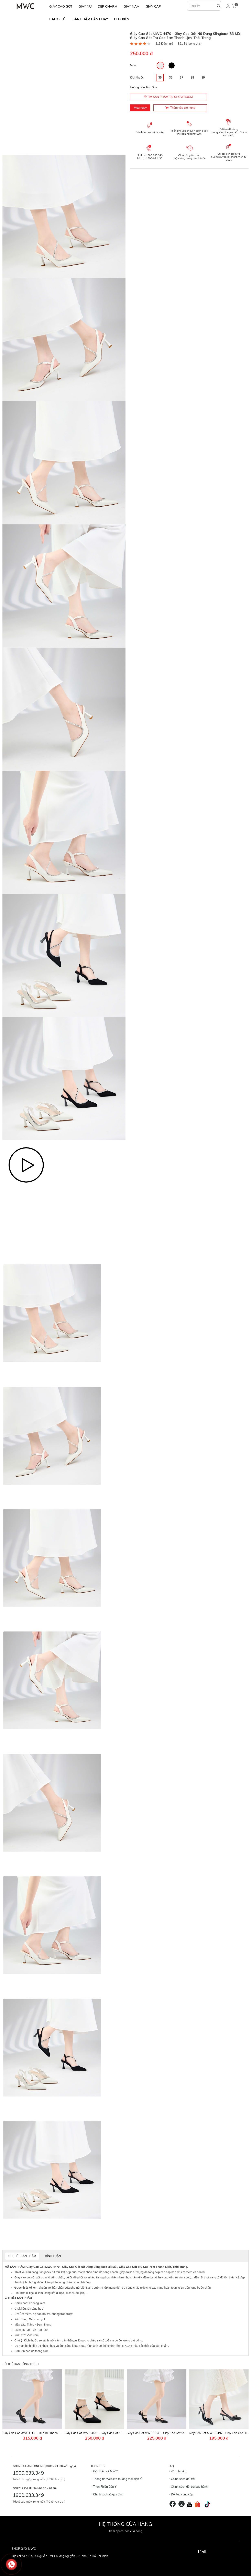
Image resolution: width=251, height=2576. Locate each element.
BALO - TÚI (57, 19)
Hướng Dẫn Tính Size (143, 87)
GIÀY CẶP (153, 6)
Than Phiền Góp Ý (104, 2487)
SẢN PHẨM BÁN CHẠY (90, 19)
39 (203, 77)
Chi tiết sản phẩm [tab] (22, 2256)
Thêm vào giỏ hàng (180, 108)
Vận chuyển (178, 2471)
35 (160, 77)
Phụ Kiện (121, 19)
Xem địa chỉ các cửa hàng (125, 2531)
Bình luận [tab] (53, 2256)
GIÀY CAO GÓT (60, 6)
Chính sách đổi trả (182, 2479)
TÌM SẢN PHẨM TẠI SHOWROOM (168, 97)
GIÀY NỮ (85, 6)
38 (192, 77)
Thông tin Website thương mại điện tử (117, 2479)
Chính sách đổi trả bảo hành (189, 2487)
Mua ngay (140, 108)
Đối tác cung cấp (181, 2494)
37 (181, 77)
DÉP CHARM (107, 6)
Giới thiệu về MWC (105, 2471)
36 (170, 77)
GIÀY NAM (131, 6)
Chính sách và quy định (107, 2494)
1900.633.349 (28, 2473)
